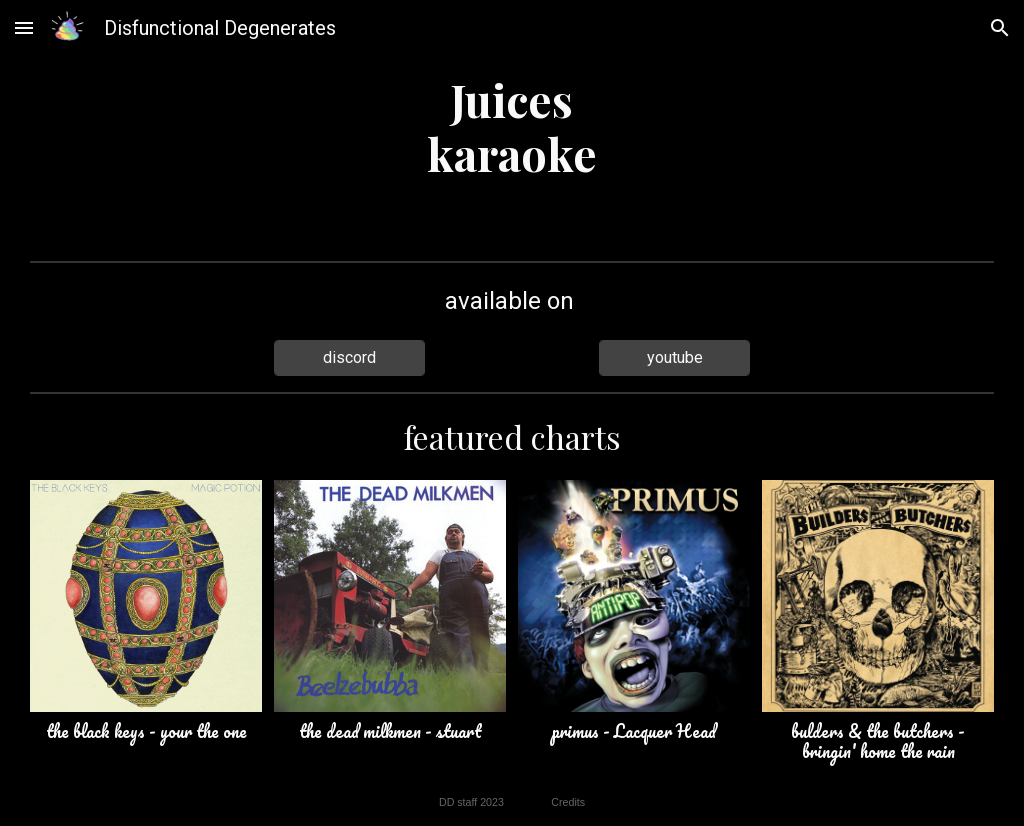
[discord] (349, 357)
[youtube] (674, 357)
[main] (511, 126)
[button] (24, 27)
